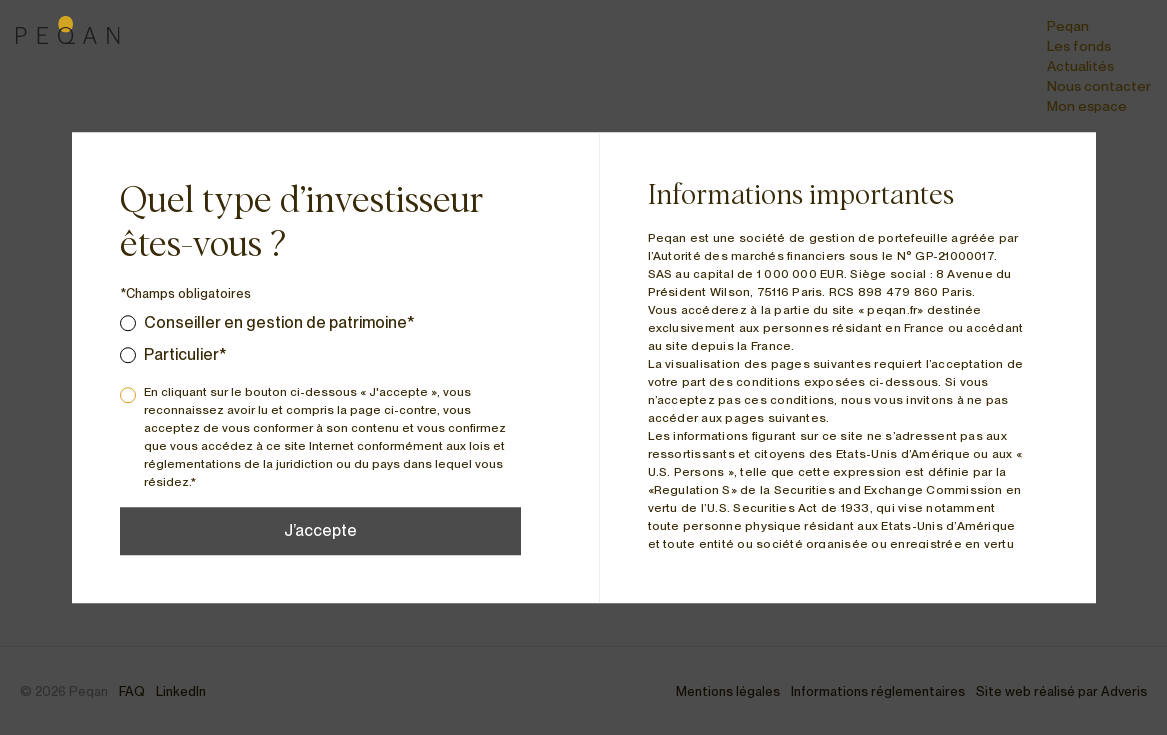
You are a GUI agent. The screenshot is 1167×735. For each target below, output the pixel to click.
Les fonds (1079, 46)
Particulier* (185, 354)
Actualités (1080, 66)
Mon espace (1087, 106)
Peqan (1068, 26)
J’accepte (320, 530)
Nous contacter (1099, 86)
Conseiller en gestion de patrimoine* (279, 322)
